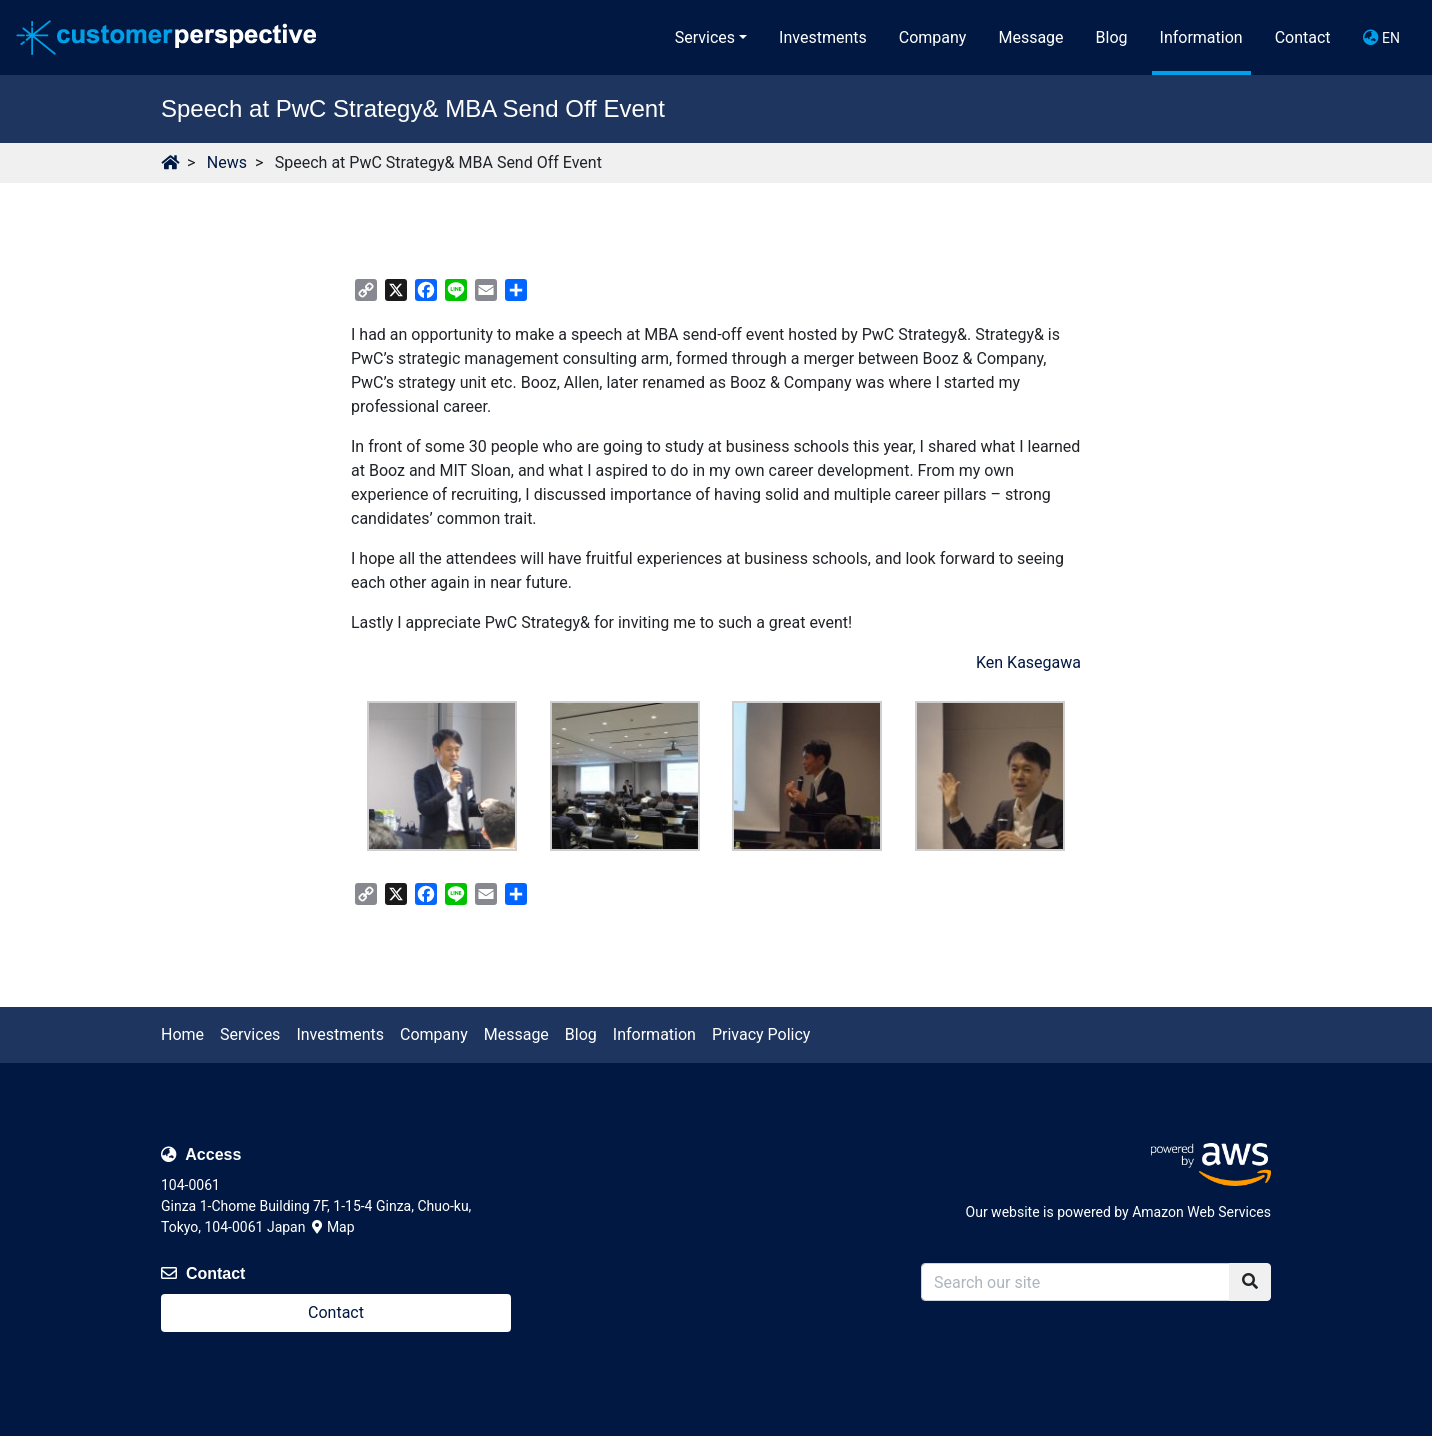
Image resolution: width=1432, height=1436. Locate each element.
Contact (1303, 37)
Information (1201, 37)
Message (1030, 37)
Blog (1112, 37)
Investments (823, 37)
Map (333, 1227)
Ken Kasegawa (1028, 662)
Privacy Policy (761, 1034)
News (227, 162)
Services (705, 37)
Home (182, 1034)
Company (933, 37)
